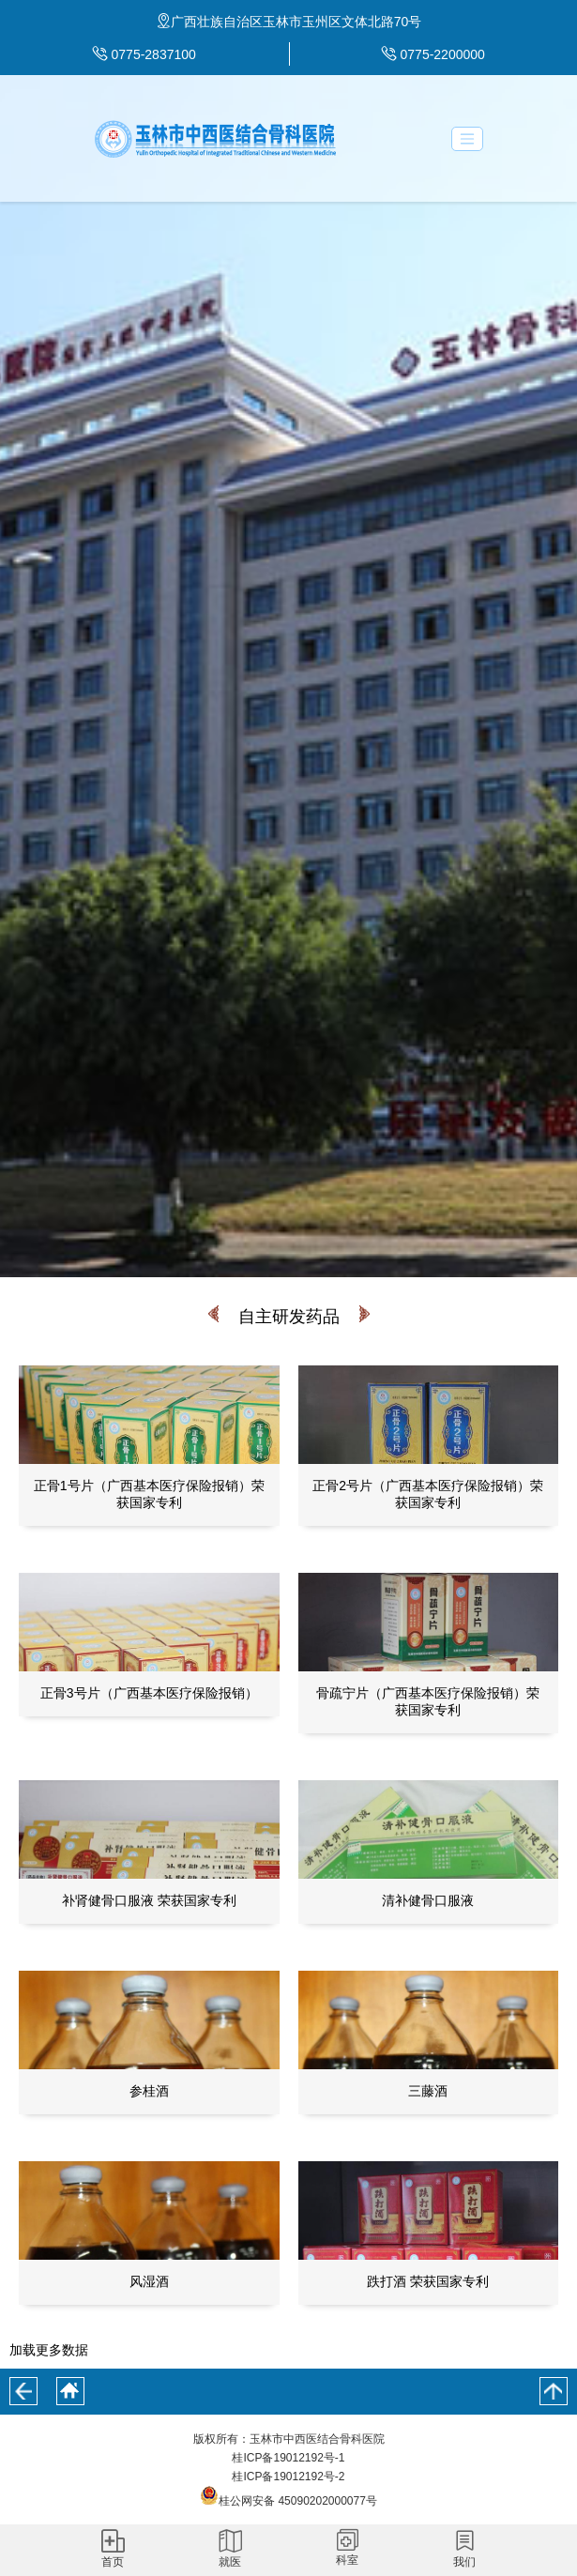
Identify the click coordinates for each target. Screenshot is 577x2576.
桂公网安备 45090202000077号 (288, 2500)
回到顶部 (553, 2391)
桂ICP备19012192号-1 (288, 2457)
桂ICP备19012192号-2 (288, 2476)
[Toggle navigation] (467, 139)
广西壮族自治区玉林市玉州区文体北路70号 (296, 21)
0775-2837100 (154, 54)
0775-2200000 (443, 54)
